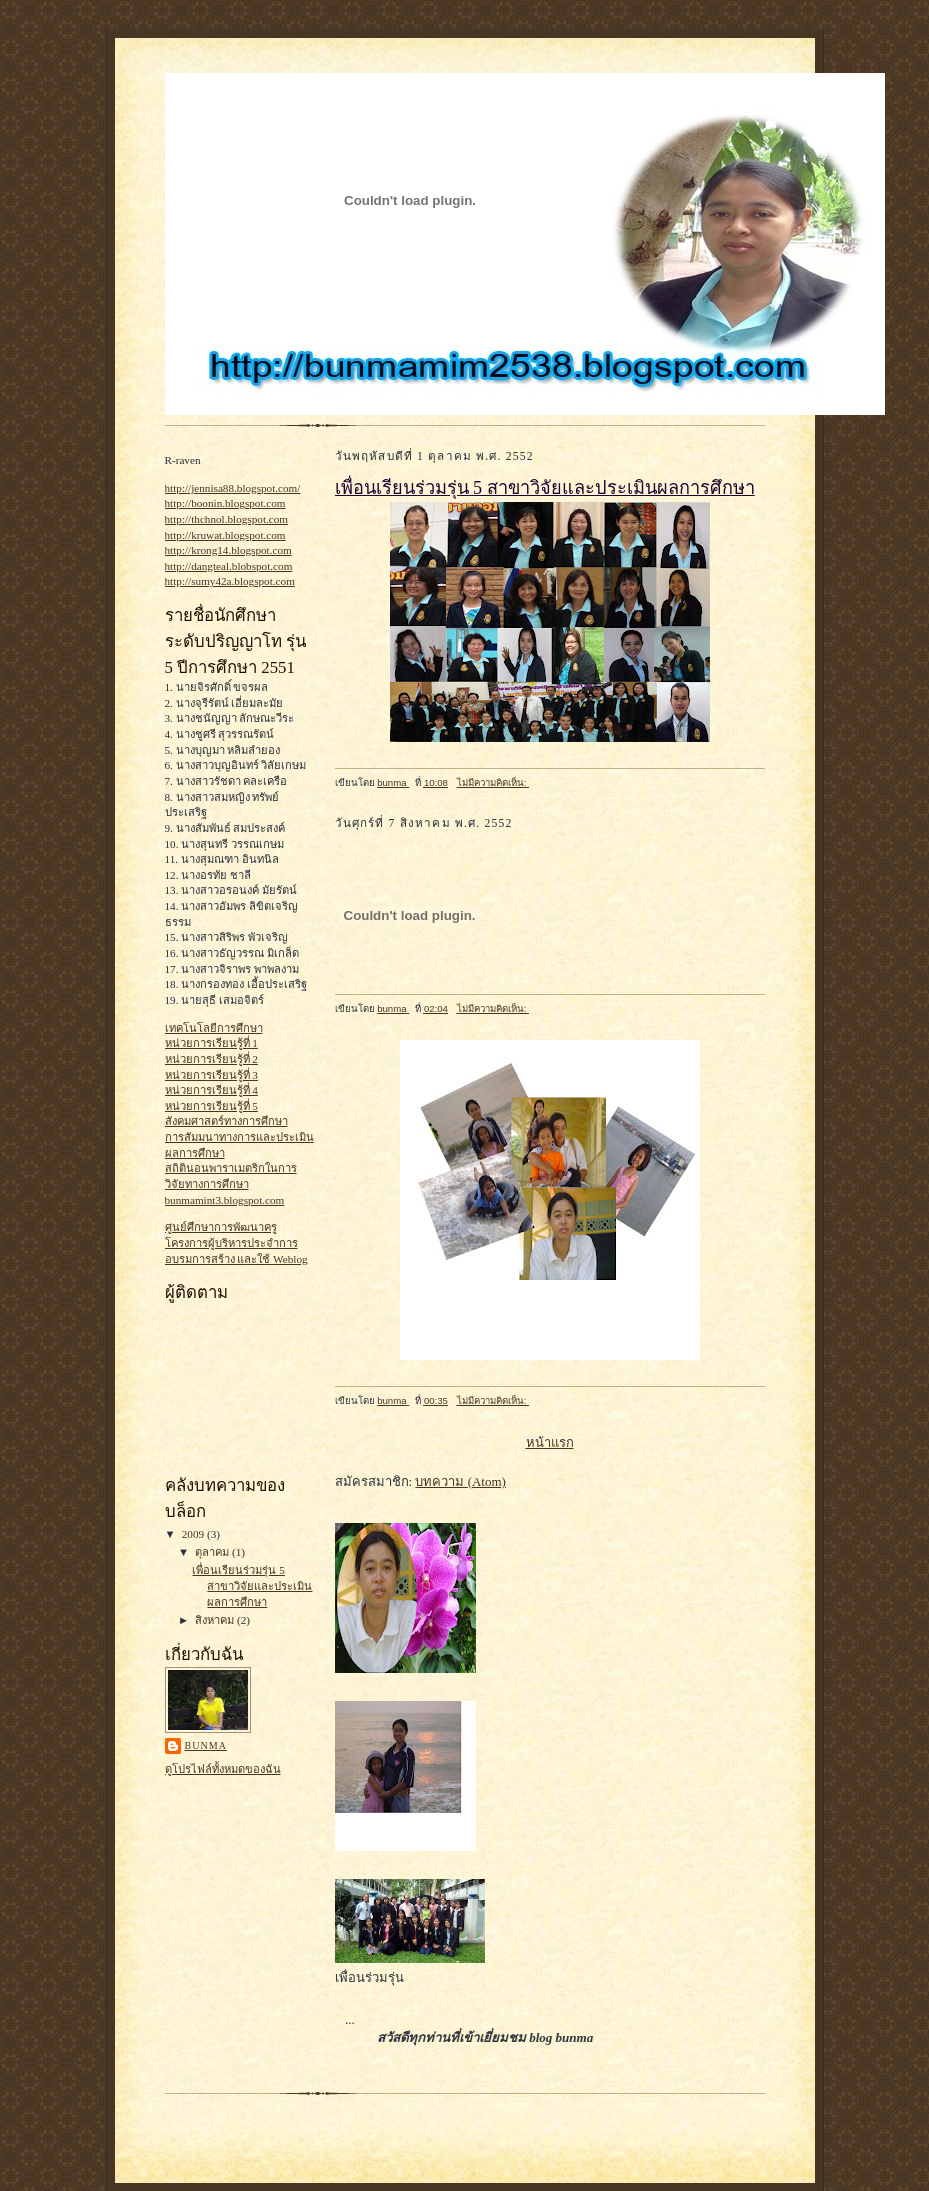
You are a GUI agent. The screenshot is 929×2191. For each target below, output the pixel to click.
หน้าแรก (550, 1442)
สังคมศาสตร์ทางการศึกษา (226, 1121)
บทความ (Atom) (460, 1481)
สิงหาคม (216, 1620)
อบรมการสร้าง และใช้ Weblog (236, 1259)
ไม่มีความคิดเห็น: (493, 782)
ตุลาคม (213, 1552)
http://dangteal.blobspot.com (229, 566)
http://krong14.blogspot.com (228, 550)
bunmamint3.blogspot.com (225, 1200)
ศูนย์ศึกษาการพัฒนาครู (221, 1227)
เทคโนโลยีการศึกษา (214, 1028)
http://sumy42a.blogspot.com (230, 581)
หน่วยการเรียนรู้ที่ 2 (211, 1059)
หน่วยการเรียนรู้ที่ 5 (211, 1106)
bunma (206, 1745)
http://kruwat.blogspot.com (225, 535)
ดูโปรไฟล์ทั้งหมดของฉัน (223, 1769)
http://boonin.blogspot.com (225, 503)
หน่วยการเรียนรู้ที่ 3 (211, 1075)
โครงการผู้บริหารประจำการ (231, 1243)
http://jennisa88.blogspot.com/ (233, 488)
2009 (194, 1534)
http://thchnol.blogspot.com (227, 519)
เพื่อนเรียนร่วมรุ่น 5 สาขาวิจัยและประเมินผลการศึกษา (252, 1585)
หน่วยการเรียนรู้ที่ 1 (211, 1043)
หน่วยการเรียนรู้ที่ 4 (211, 1090)
